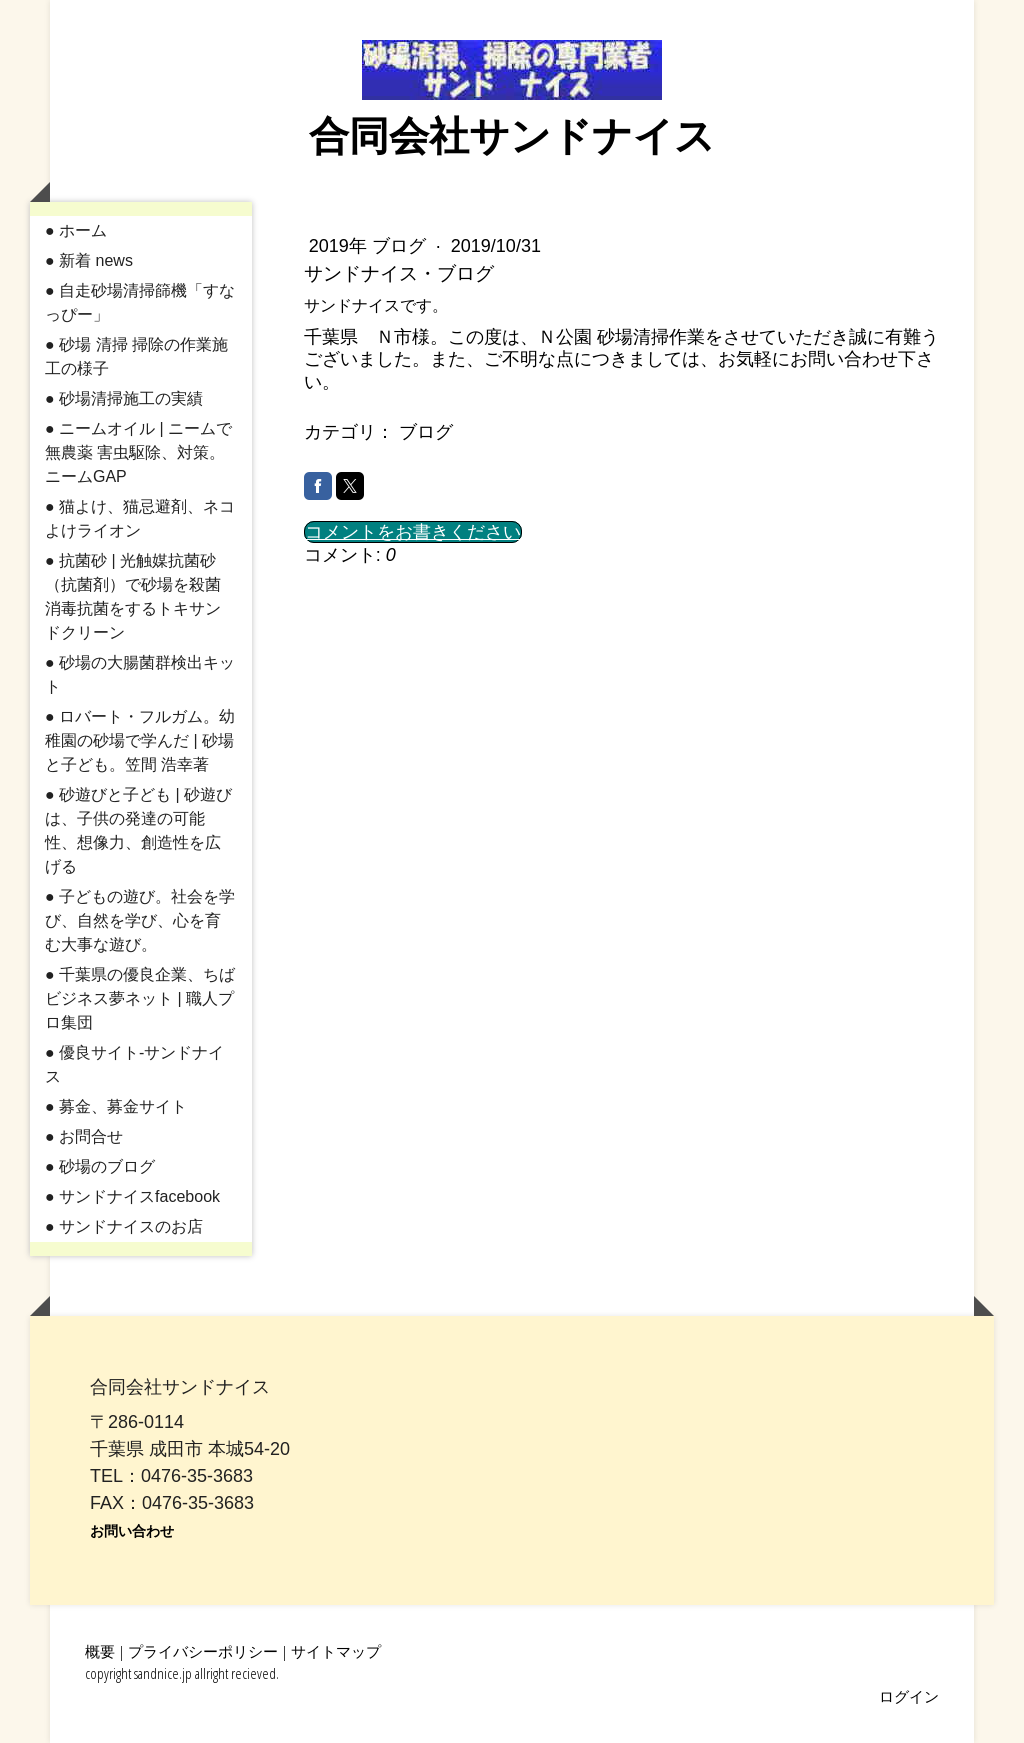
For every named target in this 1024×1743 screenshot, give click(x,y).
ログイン (909, 1696)
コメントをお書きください (413, 532)
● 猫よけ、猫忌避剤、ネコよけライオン (140, 518)
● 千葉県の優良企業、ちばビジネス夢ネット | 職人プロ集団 (140, 998)
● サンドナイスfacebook (132, 1196)
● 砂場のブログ (100, 1166)
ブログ (426, 432)
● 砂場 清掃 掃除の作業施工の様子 (136, 356)
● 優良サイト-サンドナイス (134, 1064)
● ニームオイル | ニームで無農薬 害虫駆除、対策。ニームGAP (138, 452)
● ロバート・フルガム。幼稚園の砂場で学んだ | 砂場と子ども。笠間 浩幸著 (140, 740)
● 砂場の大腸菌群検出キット (140, 674)
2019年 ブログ (370, 246)
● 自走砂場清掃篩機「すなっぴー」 (140, 302)
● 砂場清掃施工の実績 (124, 398)
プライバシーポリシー (203, 1651)
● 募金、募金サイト (116, 1106)
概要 (100, 1651)
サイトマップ (336, 1651)
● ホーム (76, 230)
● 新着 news (89, 260)
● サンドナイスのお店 (124, 1226)
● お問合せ (84, 1136)
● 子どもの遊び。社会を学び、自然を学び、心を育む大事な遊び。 (140, 920)
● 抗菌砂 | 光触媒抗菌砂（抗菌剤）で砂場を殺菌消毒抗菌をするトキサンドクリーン (133, 596)
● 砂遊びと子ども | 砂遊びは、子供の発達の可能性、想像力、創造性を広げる (138, 830)
